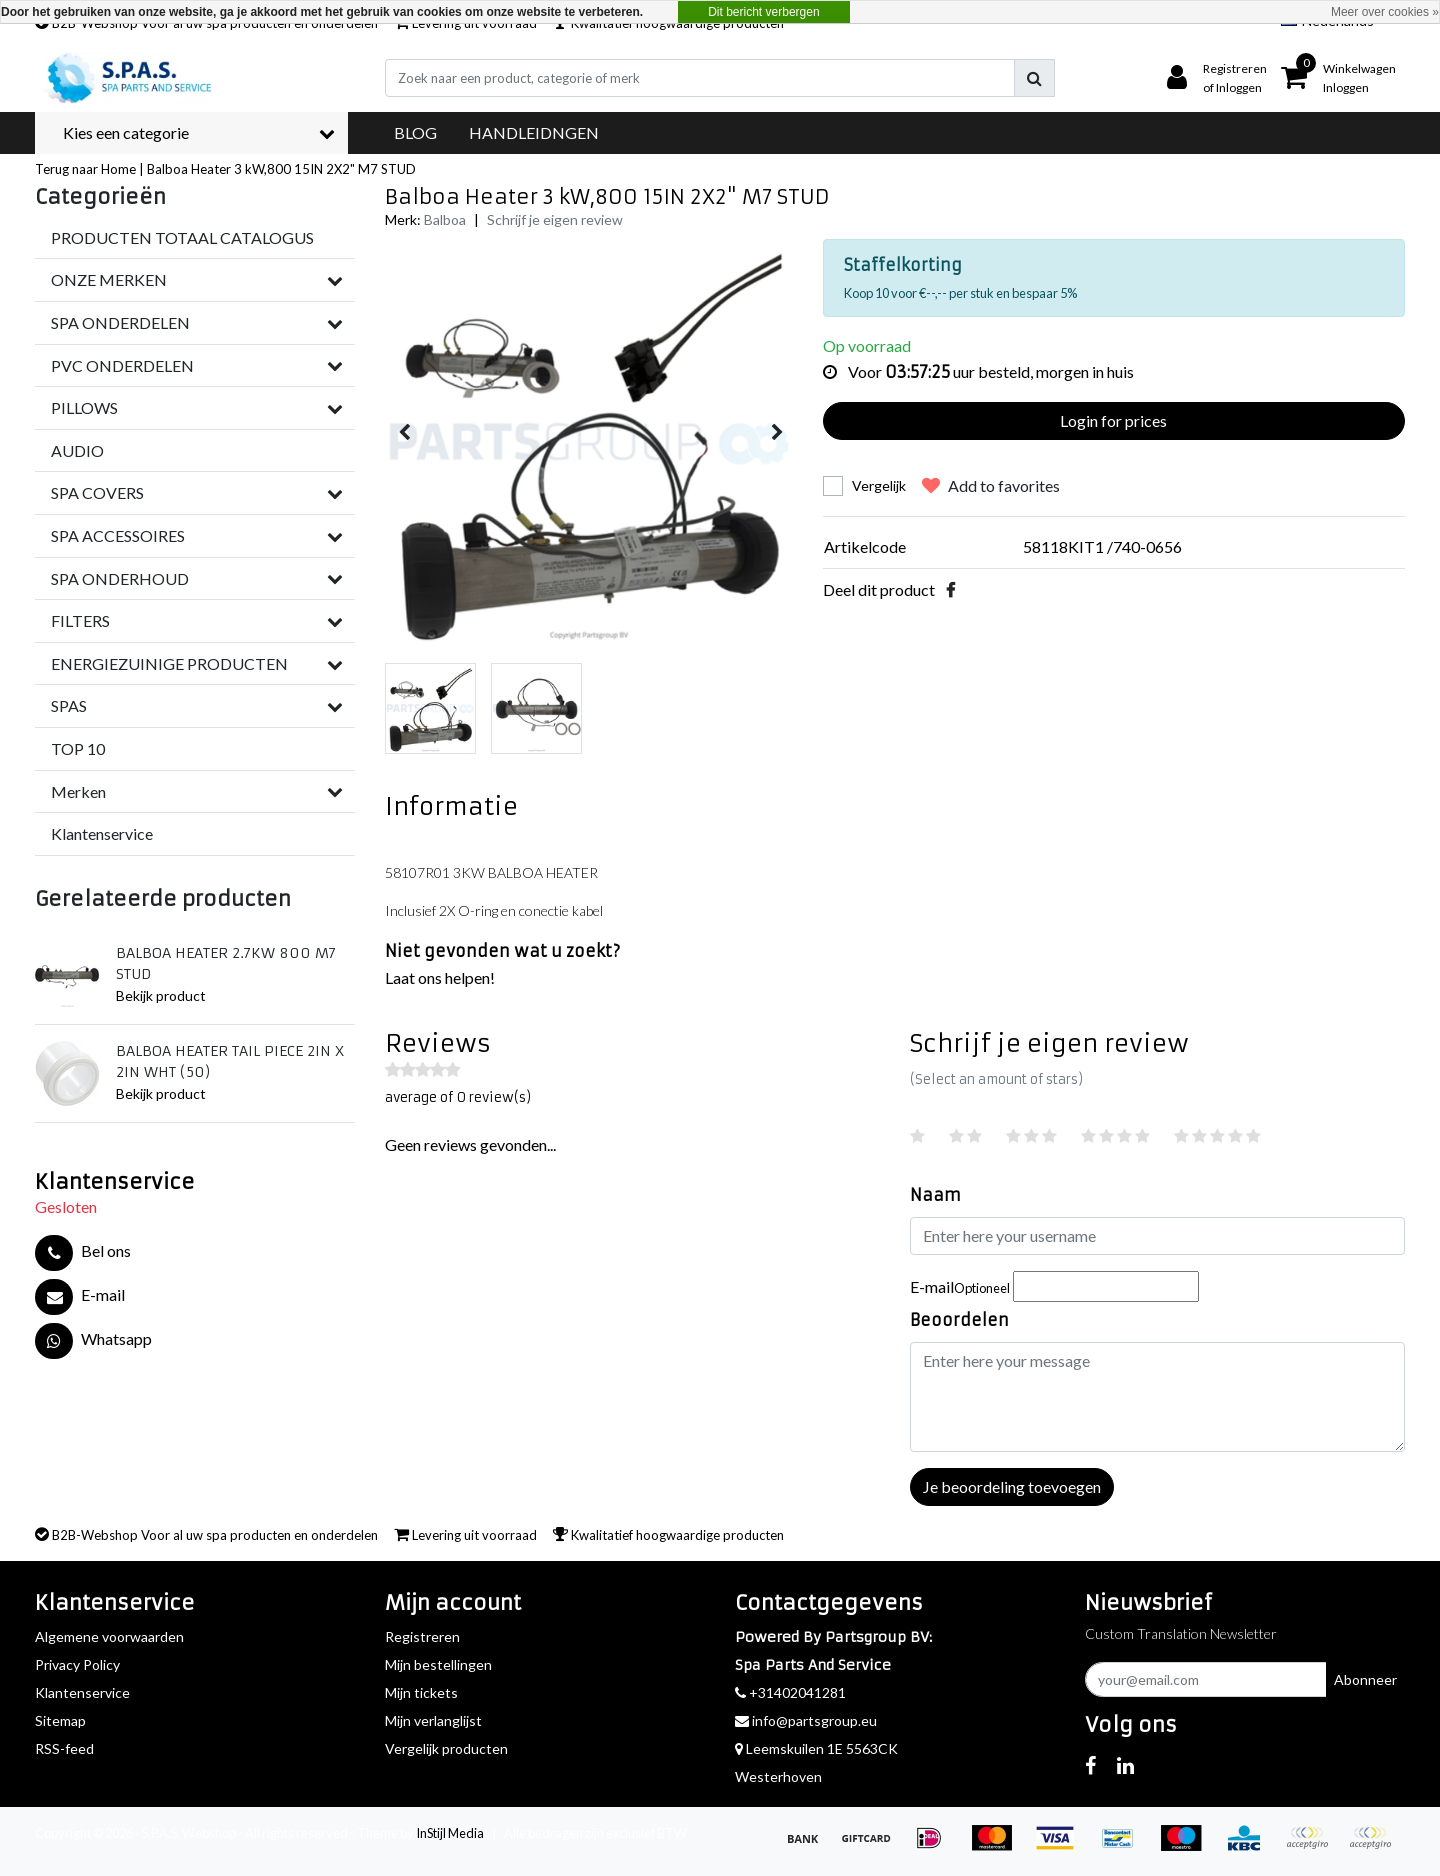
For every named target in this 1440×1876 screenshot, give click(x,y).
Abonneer (1365, 1679)
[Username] (1157, 1236)
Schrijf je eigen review (555, 219)
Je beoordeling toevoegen (1012, 1486)
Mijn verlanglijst (433, 1720)
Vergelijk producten (446, 1748)
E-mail (960, 1286)
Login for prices (1113, 420)
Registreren (422, 1636)
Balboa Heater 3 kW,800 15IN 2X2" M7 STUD (281, 169)
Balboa (445, 219)
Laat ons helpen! (440, 977)
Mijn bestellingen (438, 1664)
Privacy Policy (77, 1664)
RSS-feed (64, 1748)
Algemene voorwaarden (109, 1636)
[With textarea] (1157, 1397)
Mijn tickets (421, 1692)
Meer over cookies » (1385, 12)
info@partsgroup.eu (806, 1720)
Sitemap (60, 1720)
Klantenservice (82, 1692)
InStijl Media (450, 1833)
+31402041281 (790, 1692)
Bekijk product (161, 995)
